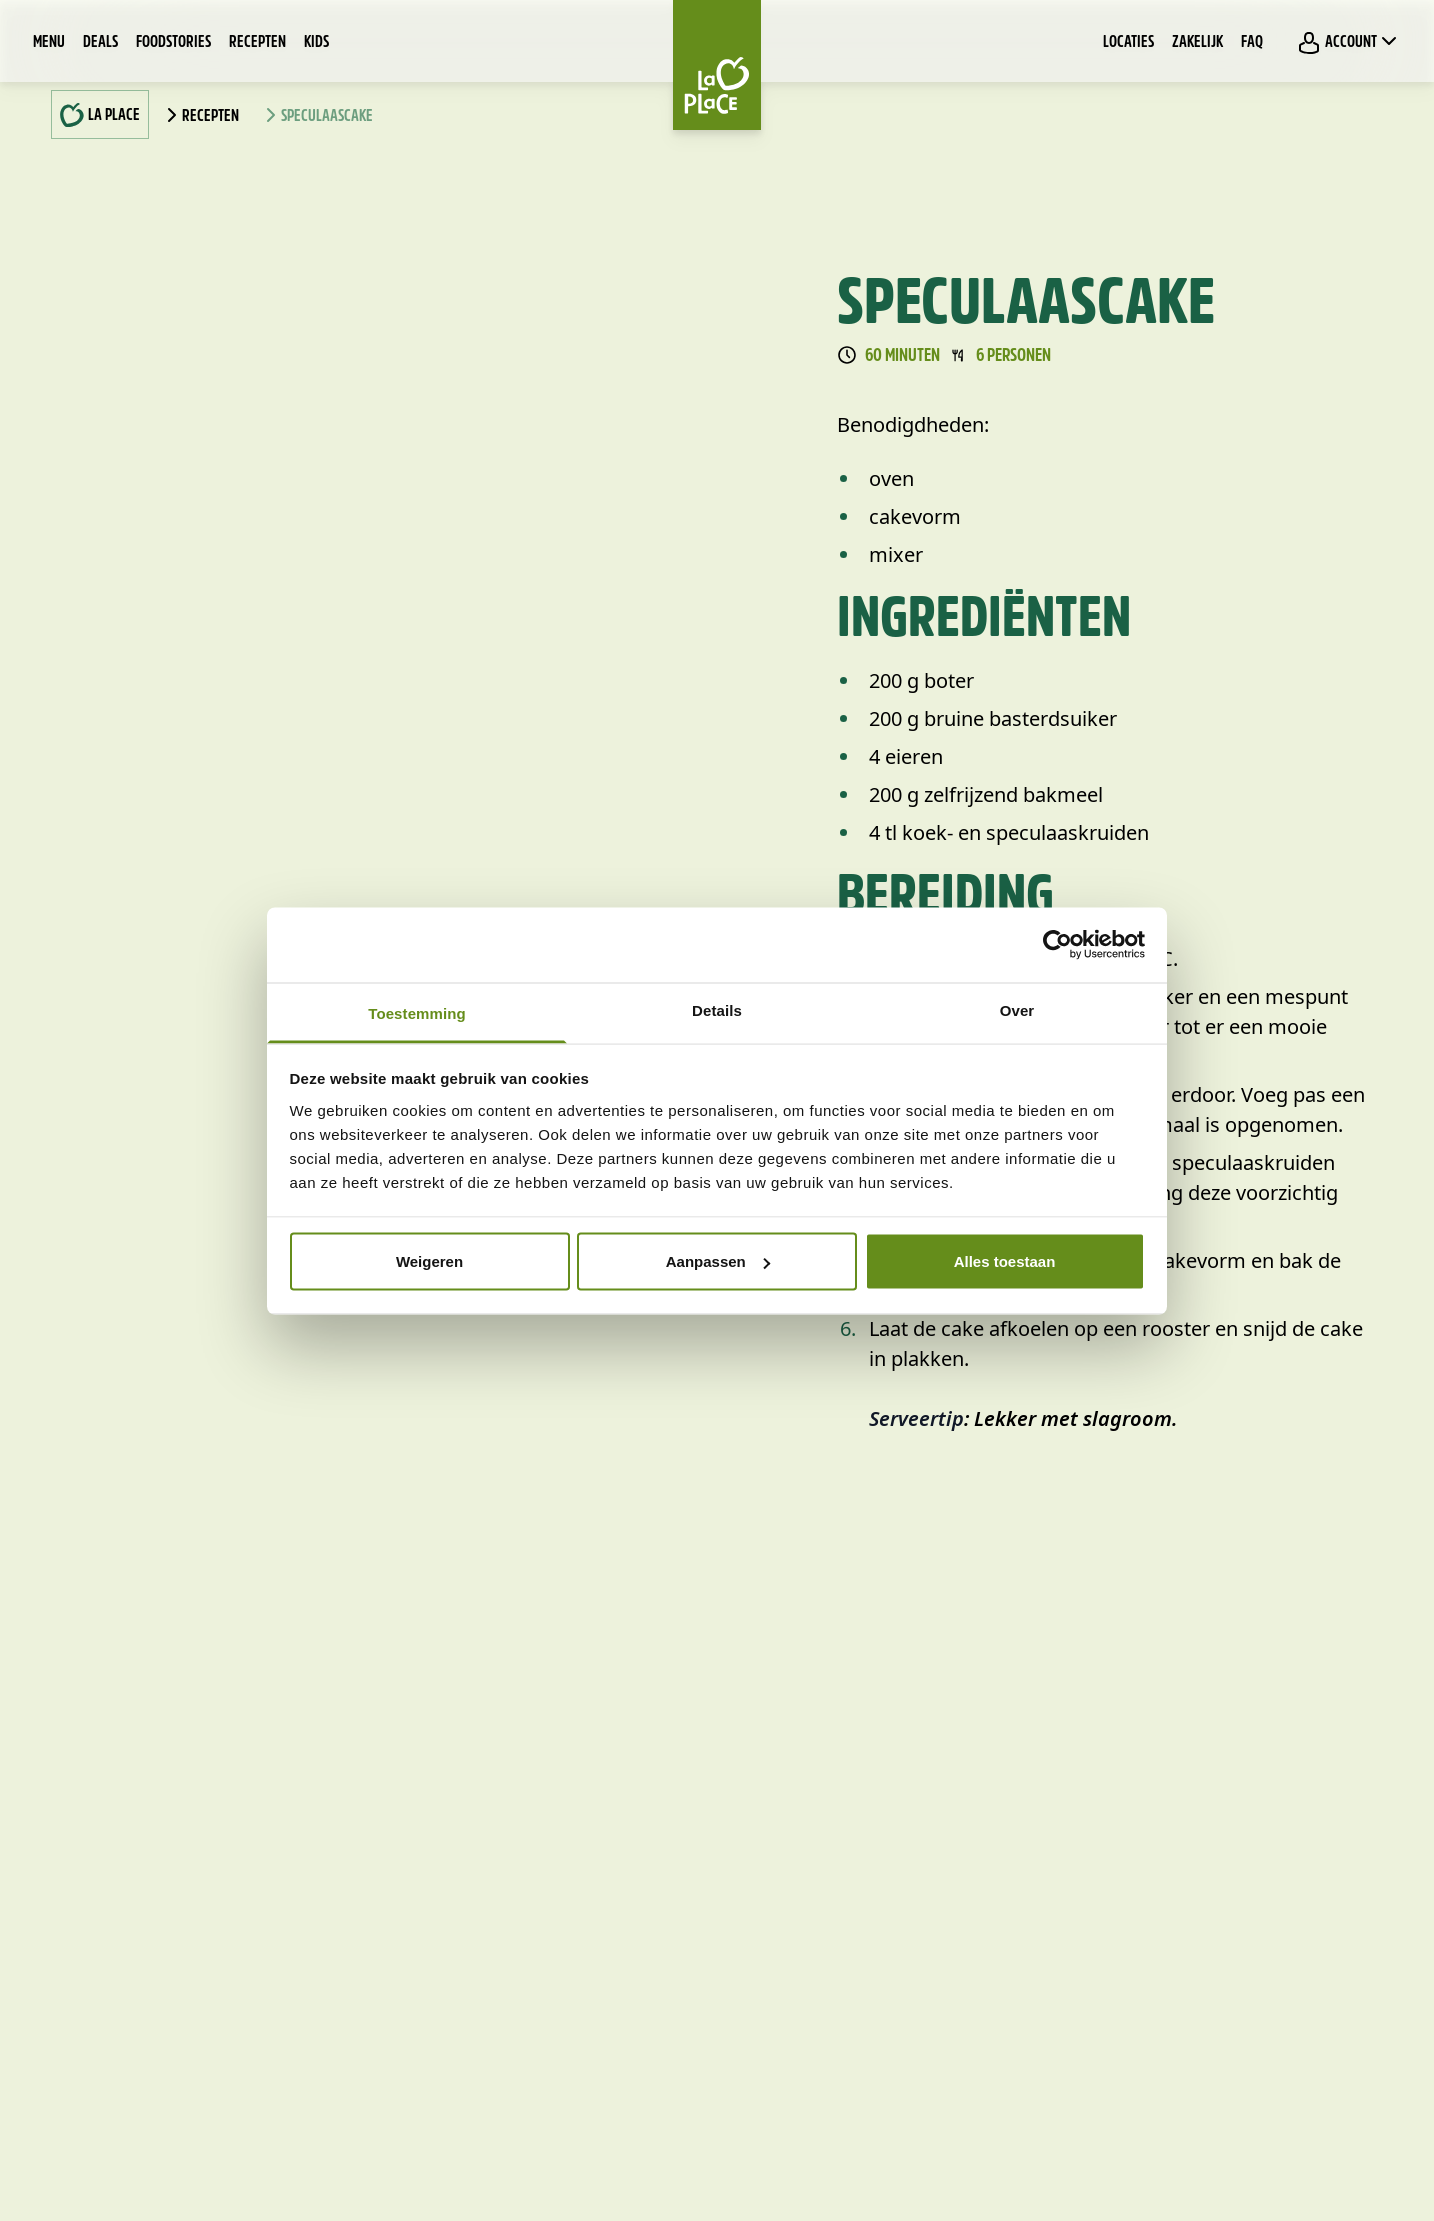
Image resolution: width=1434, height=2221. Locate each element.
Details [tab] (717, 1009)
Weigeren (429, 1261)
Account (1349, 42)
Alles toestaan (1005, 1261)
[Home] (717, 65)
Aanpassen (718, 1261)
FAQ (1252, 43)
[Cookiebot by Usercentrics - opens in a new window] (1057, 945)
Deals (100, 43)
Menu (49, 43)
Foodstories (173, 43)
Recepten (257, 43)
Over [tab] (1017, 1009)
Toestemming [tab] (417, 1012)
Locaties (1128, 43)
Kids (316, 43)
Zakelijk (1197, 43)
